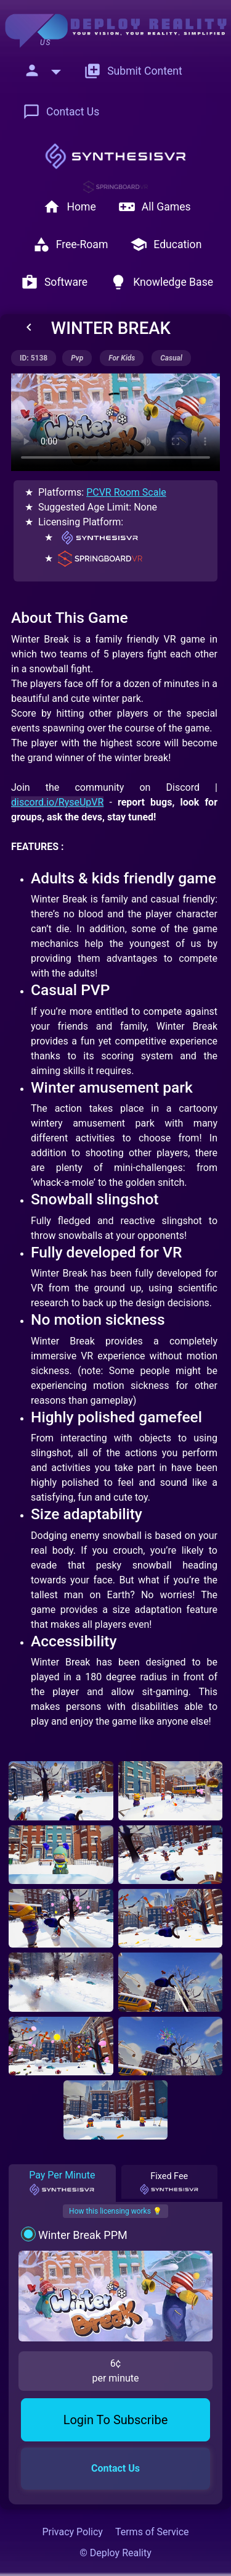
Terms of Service (152, 2532)
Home (69, 206)
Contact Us (61, 111)
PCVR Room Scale (126, 492)
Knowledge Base (161, 282)
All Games (154, 206)
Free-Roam (70, 244)
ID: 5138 (33, 358)
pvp (77, 358)
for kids (121, 358)
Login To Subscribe (115, 2419)
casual (171, 358)
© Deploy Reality (115, 2553)
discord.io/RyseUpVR (57, 802)
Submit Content (133, 71)
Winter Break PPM (83, 2234)
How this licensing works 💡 (115, 2211)
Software (54, 282)
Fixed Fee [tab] (169, 2183)
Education (165, 244)
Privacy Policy (72, 2532)
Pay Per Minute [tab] (61, 2182)
